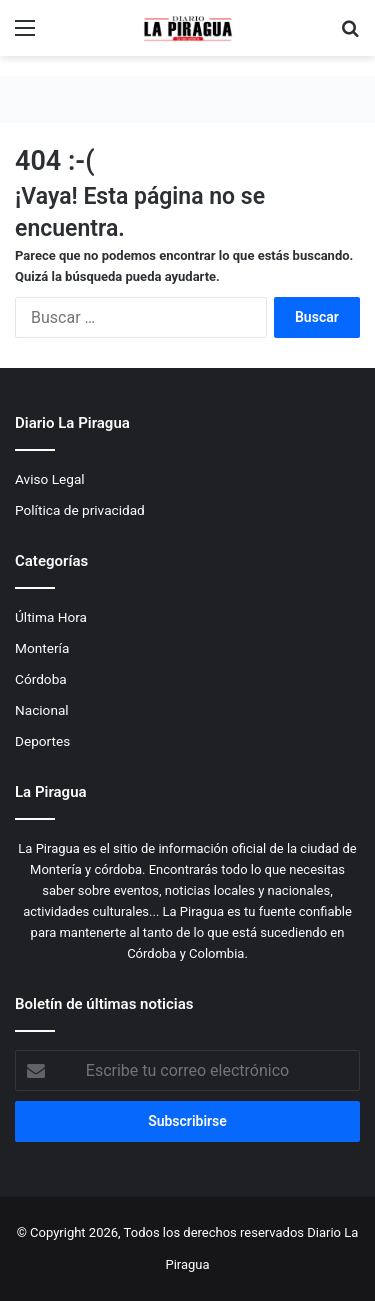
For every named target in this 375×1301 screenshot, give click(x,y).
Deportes (42, 741)
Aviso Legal (50, 479)
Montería (42, 648)
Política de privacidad (80, 510)
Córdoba (41, 679)
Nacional (42, 710)
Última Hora (51, 617)
